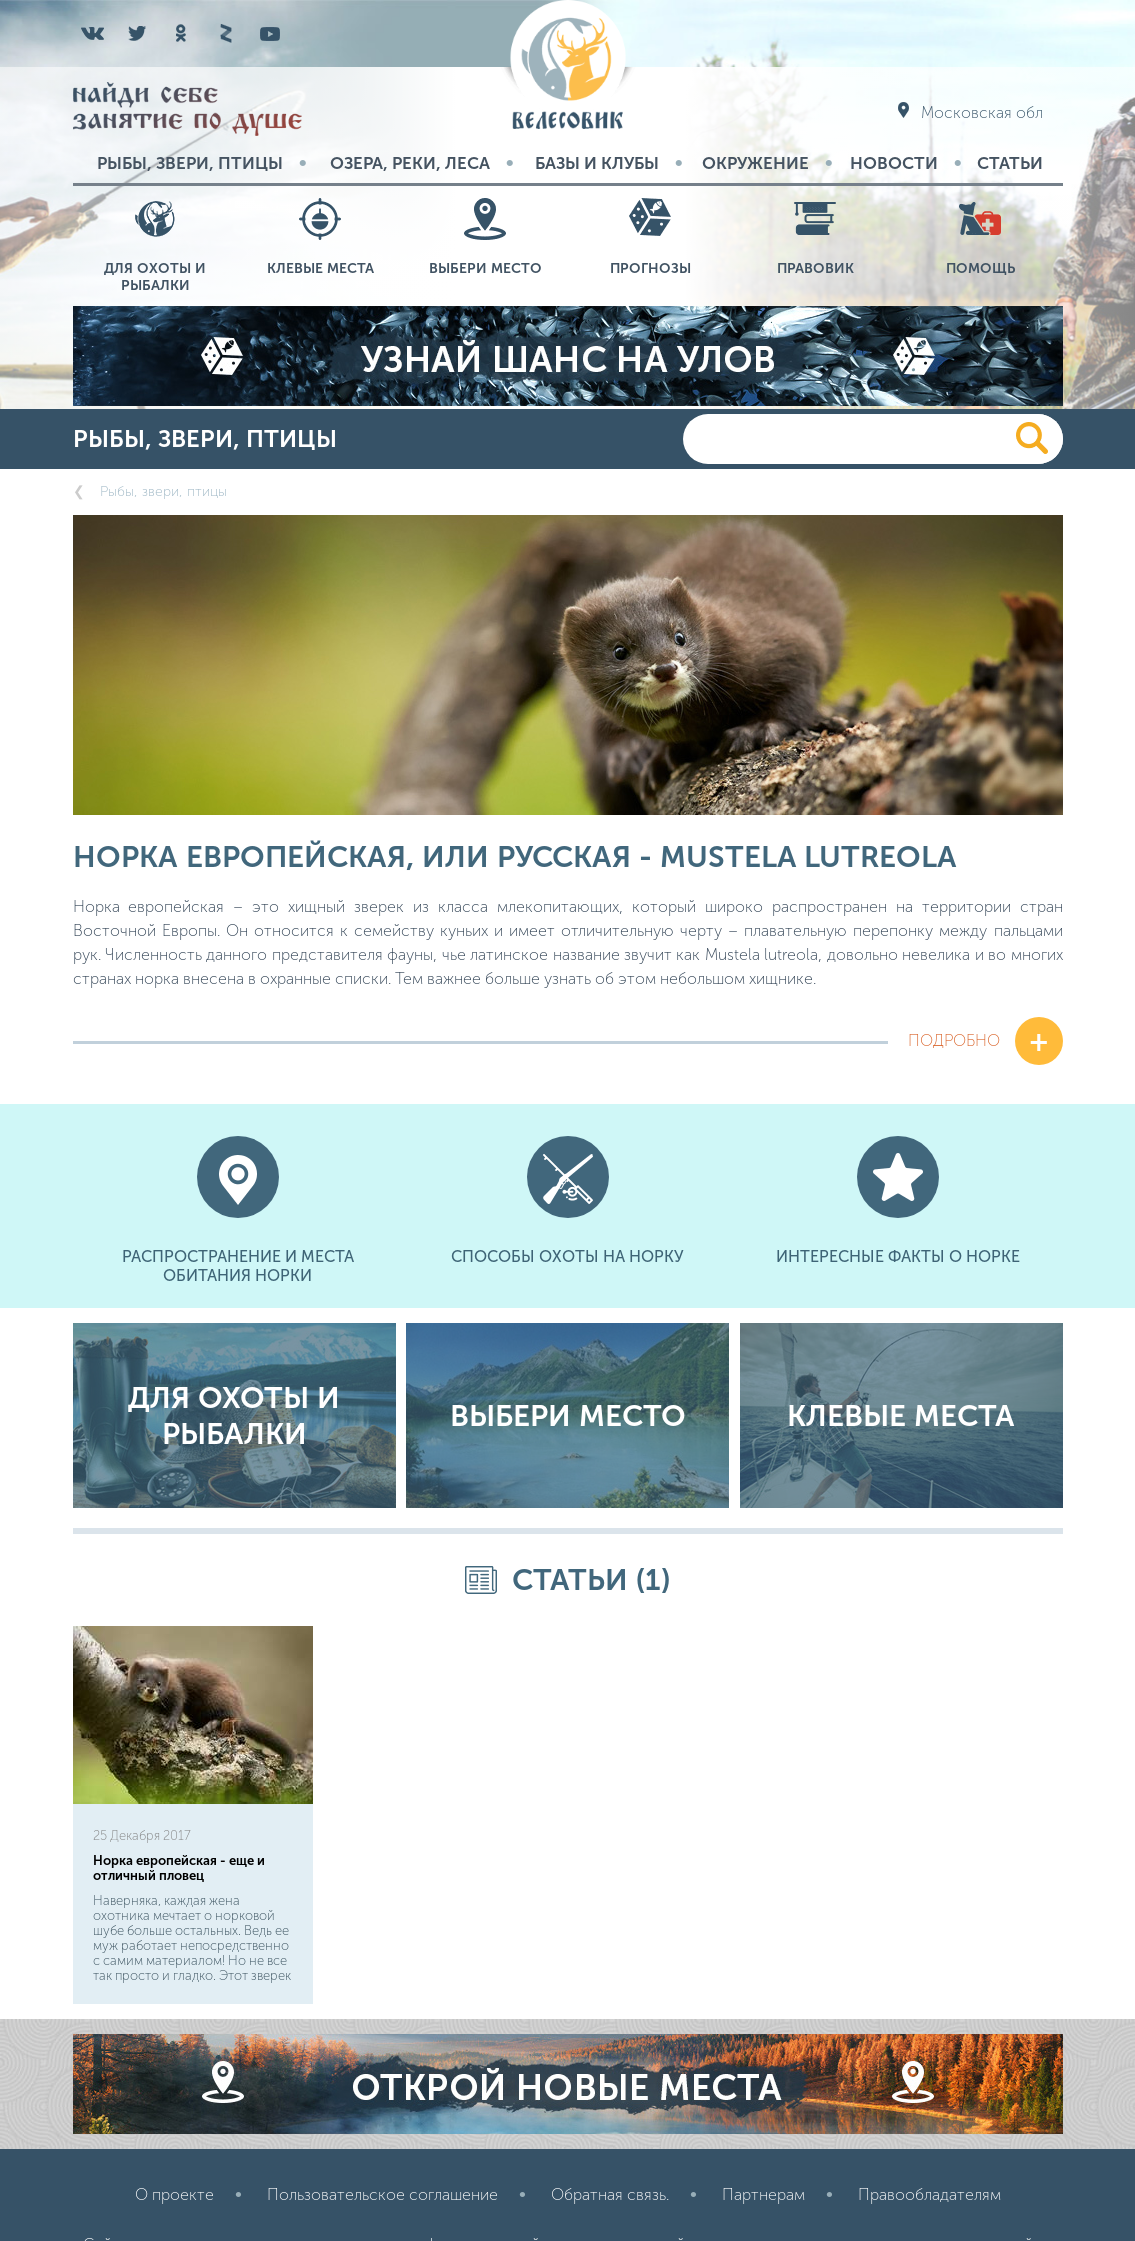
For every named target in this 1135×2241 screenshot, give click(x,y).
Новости (894, 163)
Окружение (755, 163)
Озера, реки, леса (410, 163)
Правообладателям (929, 2194)
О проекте (174, 2194)
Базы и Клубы (597, 163)
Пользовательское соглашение (382, 2194)
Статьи (1010, 163)
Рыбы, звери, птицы (190, 163)
